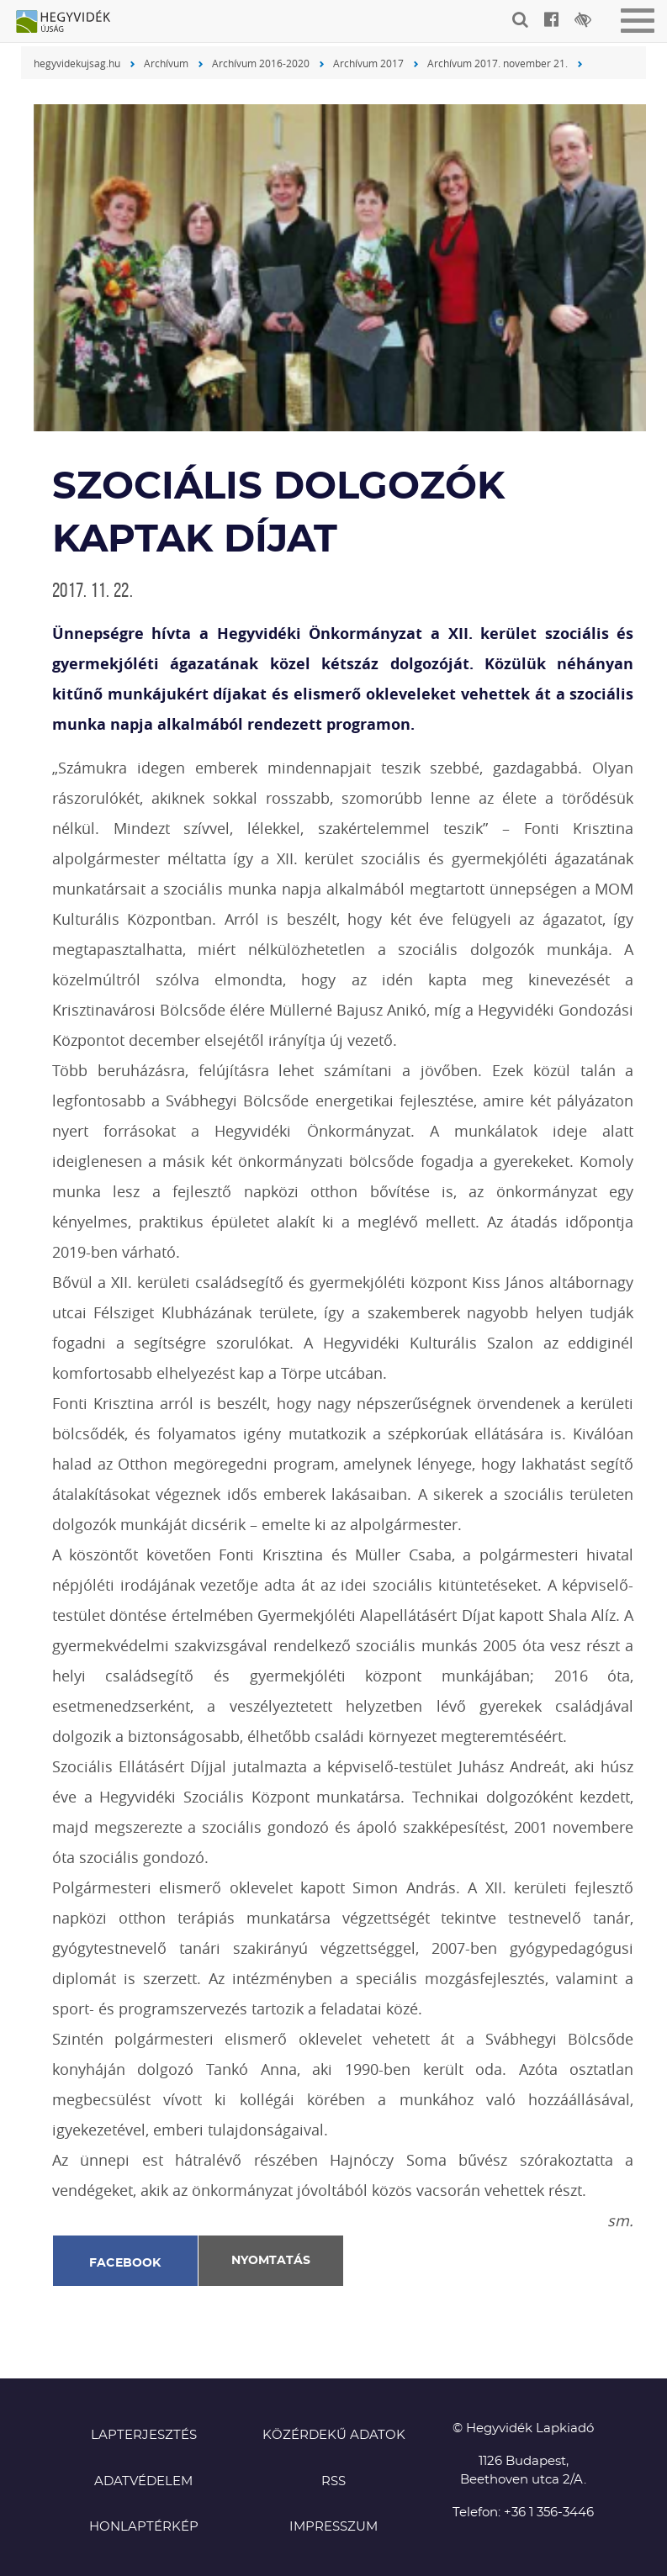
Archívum (166, 63)
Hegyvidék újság (71, 22)
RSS (333, 2481)
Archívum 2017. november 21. (497, 63)
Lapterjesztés (144, 2435)
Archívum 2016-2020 (261, 63)
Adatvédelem (143, 2481)
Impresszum (333, 2527)
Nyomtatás (270, 2261)
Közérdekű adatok (333, 2435)
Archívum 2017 (368, 63)
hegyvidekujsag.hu (77, 63)
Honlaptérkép (144, 2527)
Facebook (125, 2263)
